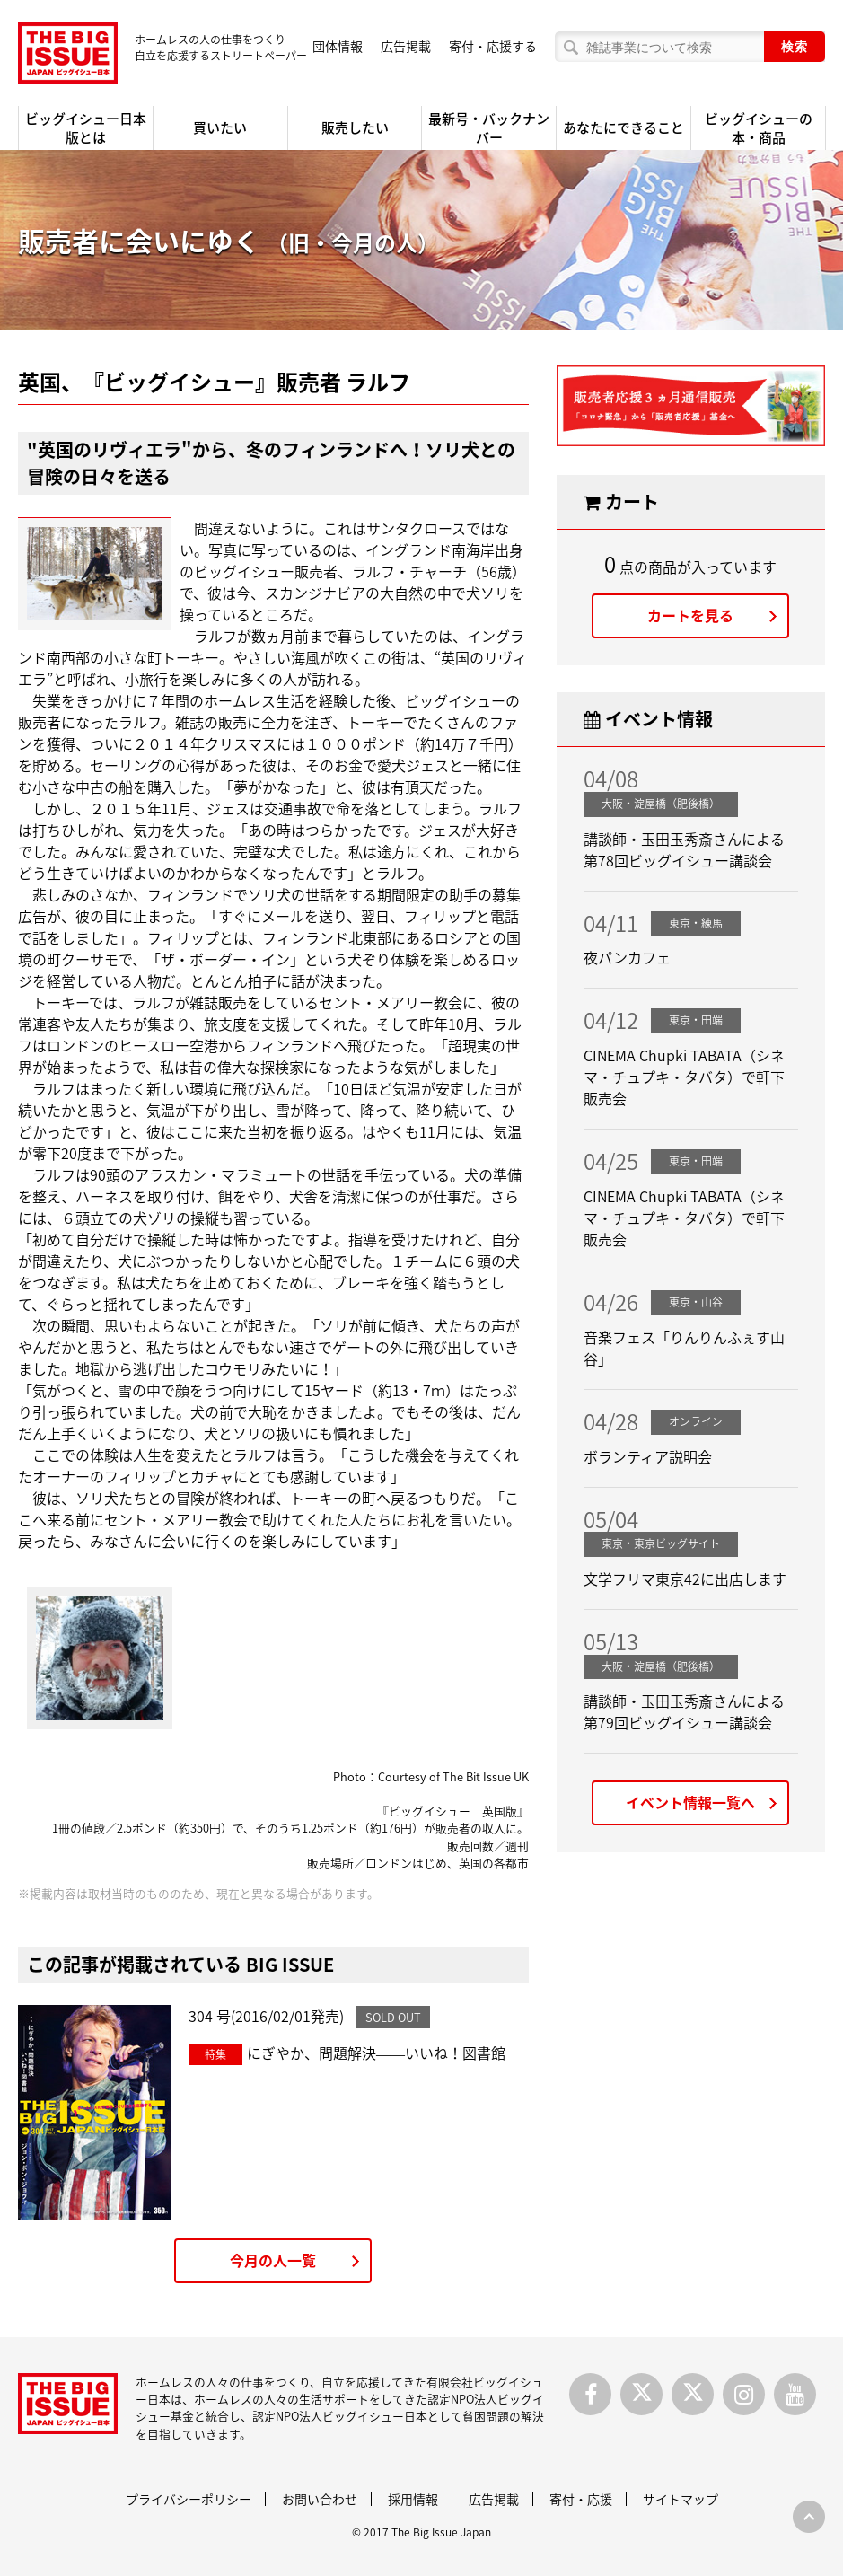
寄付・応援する (493, 46)
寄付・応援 (580, 2499)
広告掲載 (406, 46)
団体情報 (337, 46)
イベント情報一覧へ (690, 1802)
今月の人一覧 (273, 2260)
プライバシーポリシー (188, 2499)
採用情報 (413, 2499)
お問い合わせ (319, 2499)
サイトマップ (680, 2499)
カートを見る (690, 615)
